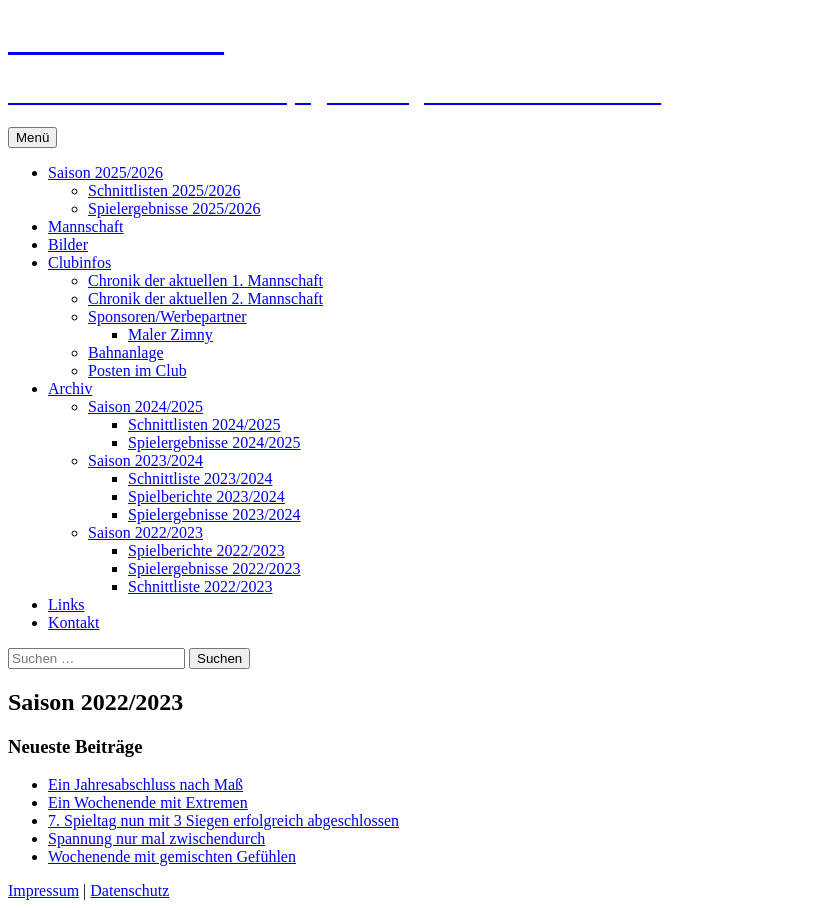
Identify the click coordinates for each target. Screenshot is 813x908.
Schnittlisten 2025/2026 (164, 190)
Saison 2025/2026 (105, 172)
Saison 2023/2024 (145, 460)
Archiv (70, 388)
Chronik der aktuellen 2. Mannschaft (205, 298)
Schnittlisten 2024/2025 (204, 424)
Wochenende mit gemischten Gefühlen (172, 856)
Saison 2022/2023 (145, 532)
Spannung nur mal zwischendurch (156, 838)
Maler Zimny (170, 334)
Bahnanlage (126, 352)
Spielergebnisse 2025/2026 (174, 208)
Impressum (43, 890)
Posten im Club (137, 370)
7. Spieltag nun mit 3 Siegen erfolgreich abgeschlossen (223, 820)
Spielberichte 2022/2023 (206, 550)
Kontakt (74, 622)
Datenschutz (129, 890)
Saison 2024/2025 (145, 406)
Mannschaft (86, 226)
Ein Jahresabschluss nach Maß (145, 784)
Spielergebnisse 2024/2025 (214, 442)
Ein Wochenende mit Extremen (148, 802)
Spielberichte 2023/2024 (206, 496)
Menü (32, 137)
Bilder (68, 244)
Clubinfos (79, 262)
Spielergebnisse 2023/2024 (214, 514)
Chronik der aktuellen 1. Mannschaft (205, 280)
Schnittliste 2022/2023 (200, 586)
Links (66, 604)
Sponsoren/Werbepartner (167, 316)
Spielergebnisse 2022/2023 (214, 568)
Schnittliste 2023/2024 (200, 478)
